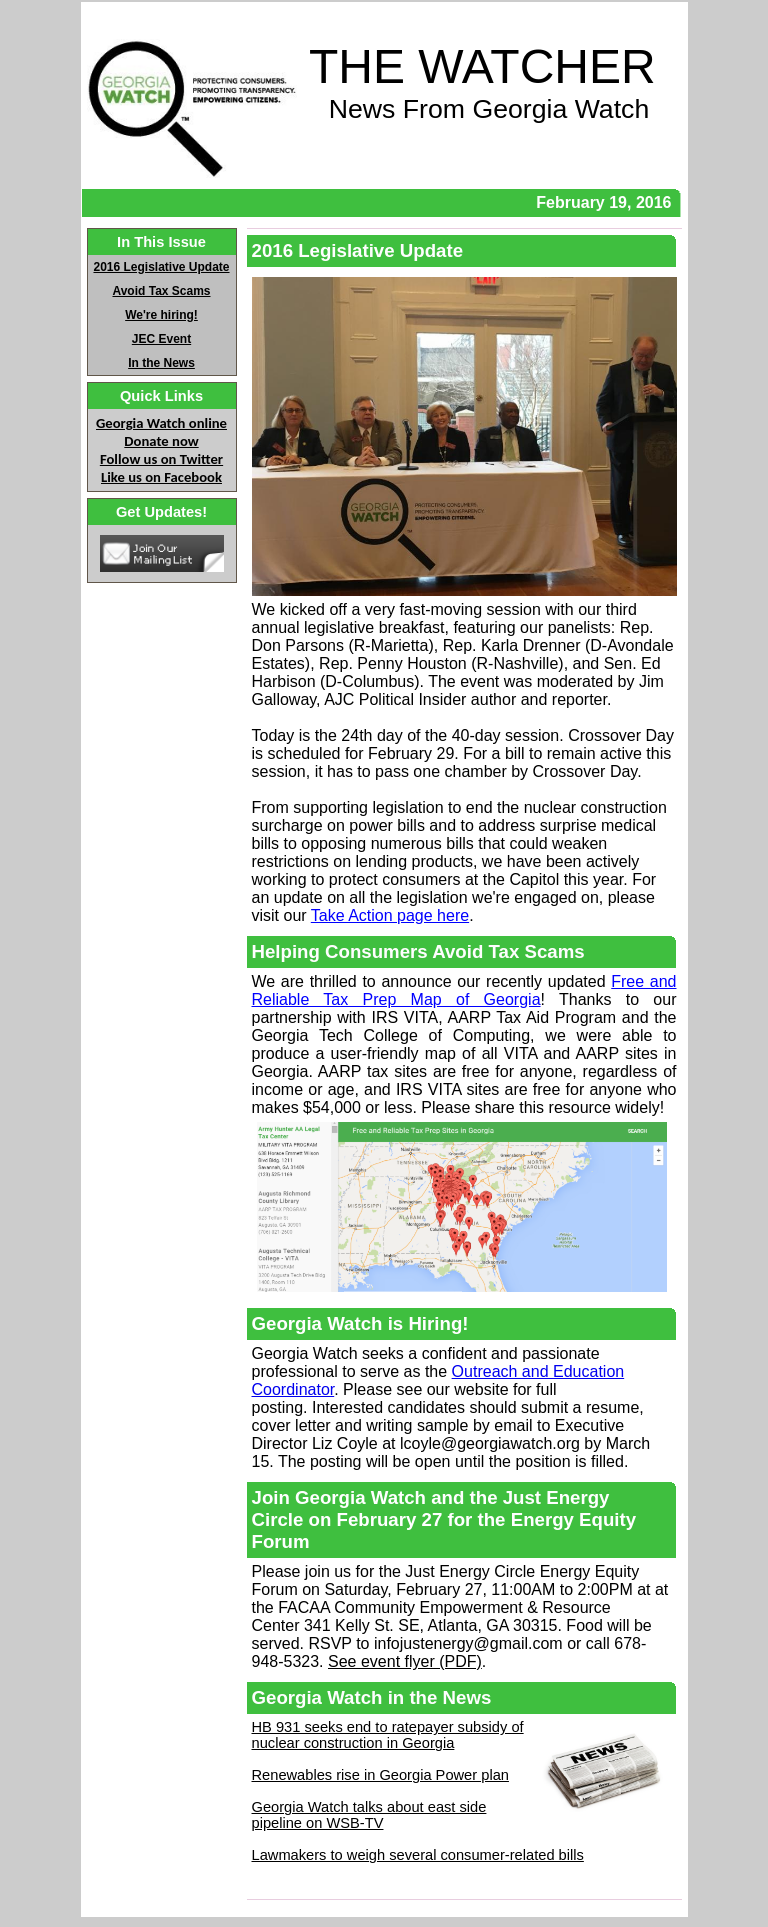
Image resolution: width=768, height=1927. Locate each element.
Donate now (161, 441)
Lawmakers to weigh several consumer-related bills (418, 1855)
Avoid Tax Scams (161, 291)
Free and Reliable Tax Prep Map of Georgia (464, 990)
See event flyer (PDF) (405, 1661)
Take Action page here (390, 915)
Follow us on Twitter (161, 459)
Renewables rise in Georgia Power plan (380, 1775)
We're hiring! (161, 315)
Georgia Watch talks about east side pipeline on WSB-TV (369, 1815)
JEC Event (161, 339)
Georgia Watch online (161, 423)
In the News (161, 363)
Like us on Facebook (161, 477)
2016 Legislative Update (161, 267)
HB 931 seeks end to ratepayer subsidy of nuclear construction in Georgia (388, 1735)
